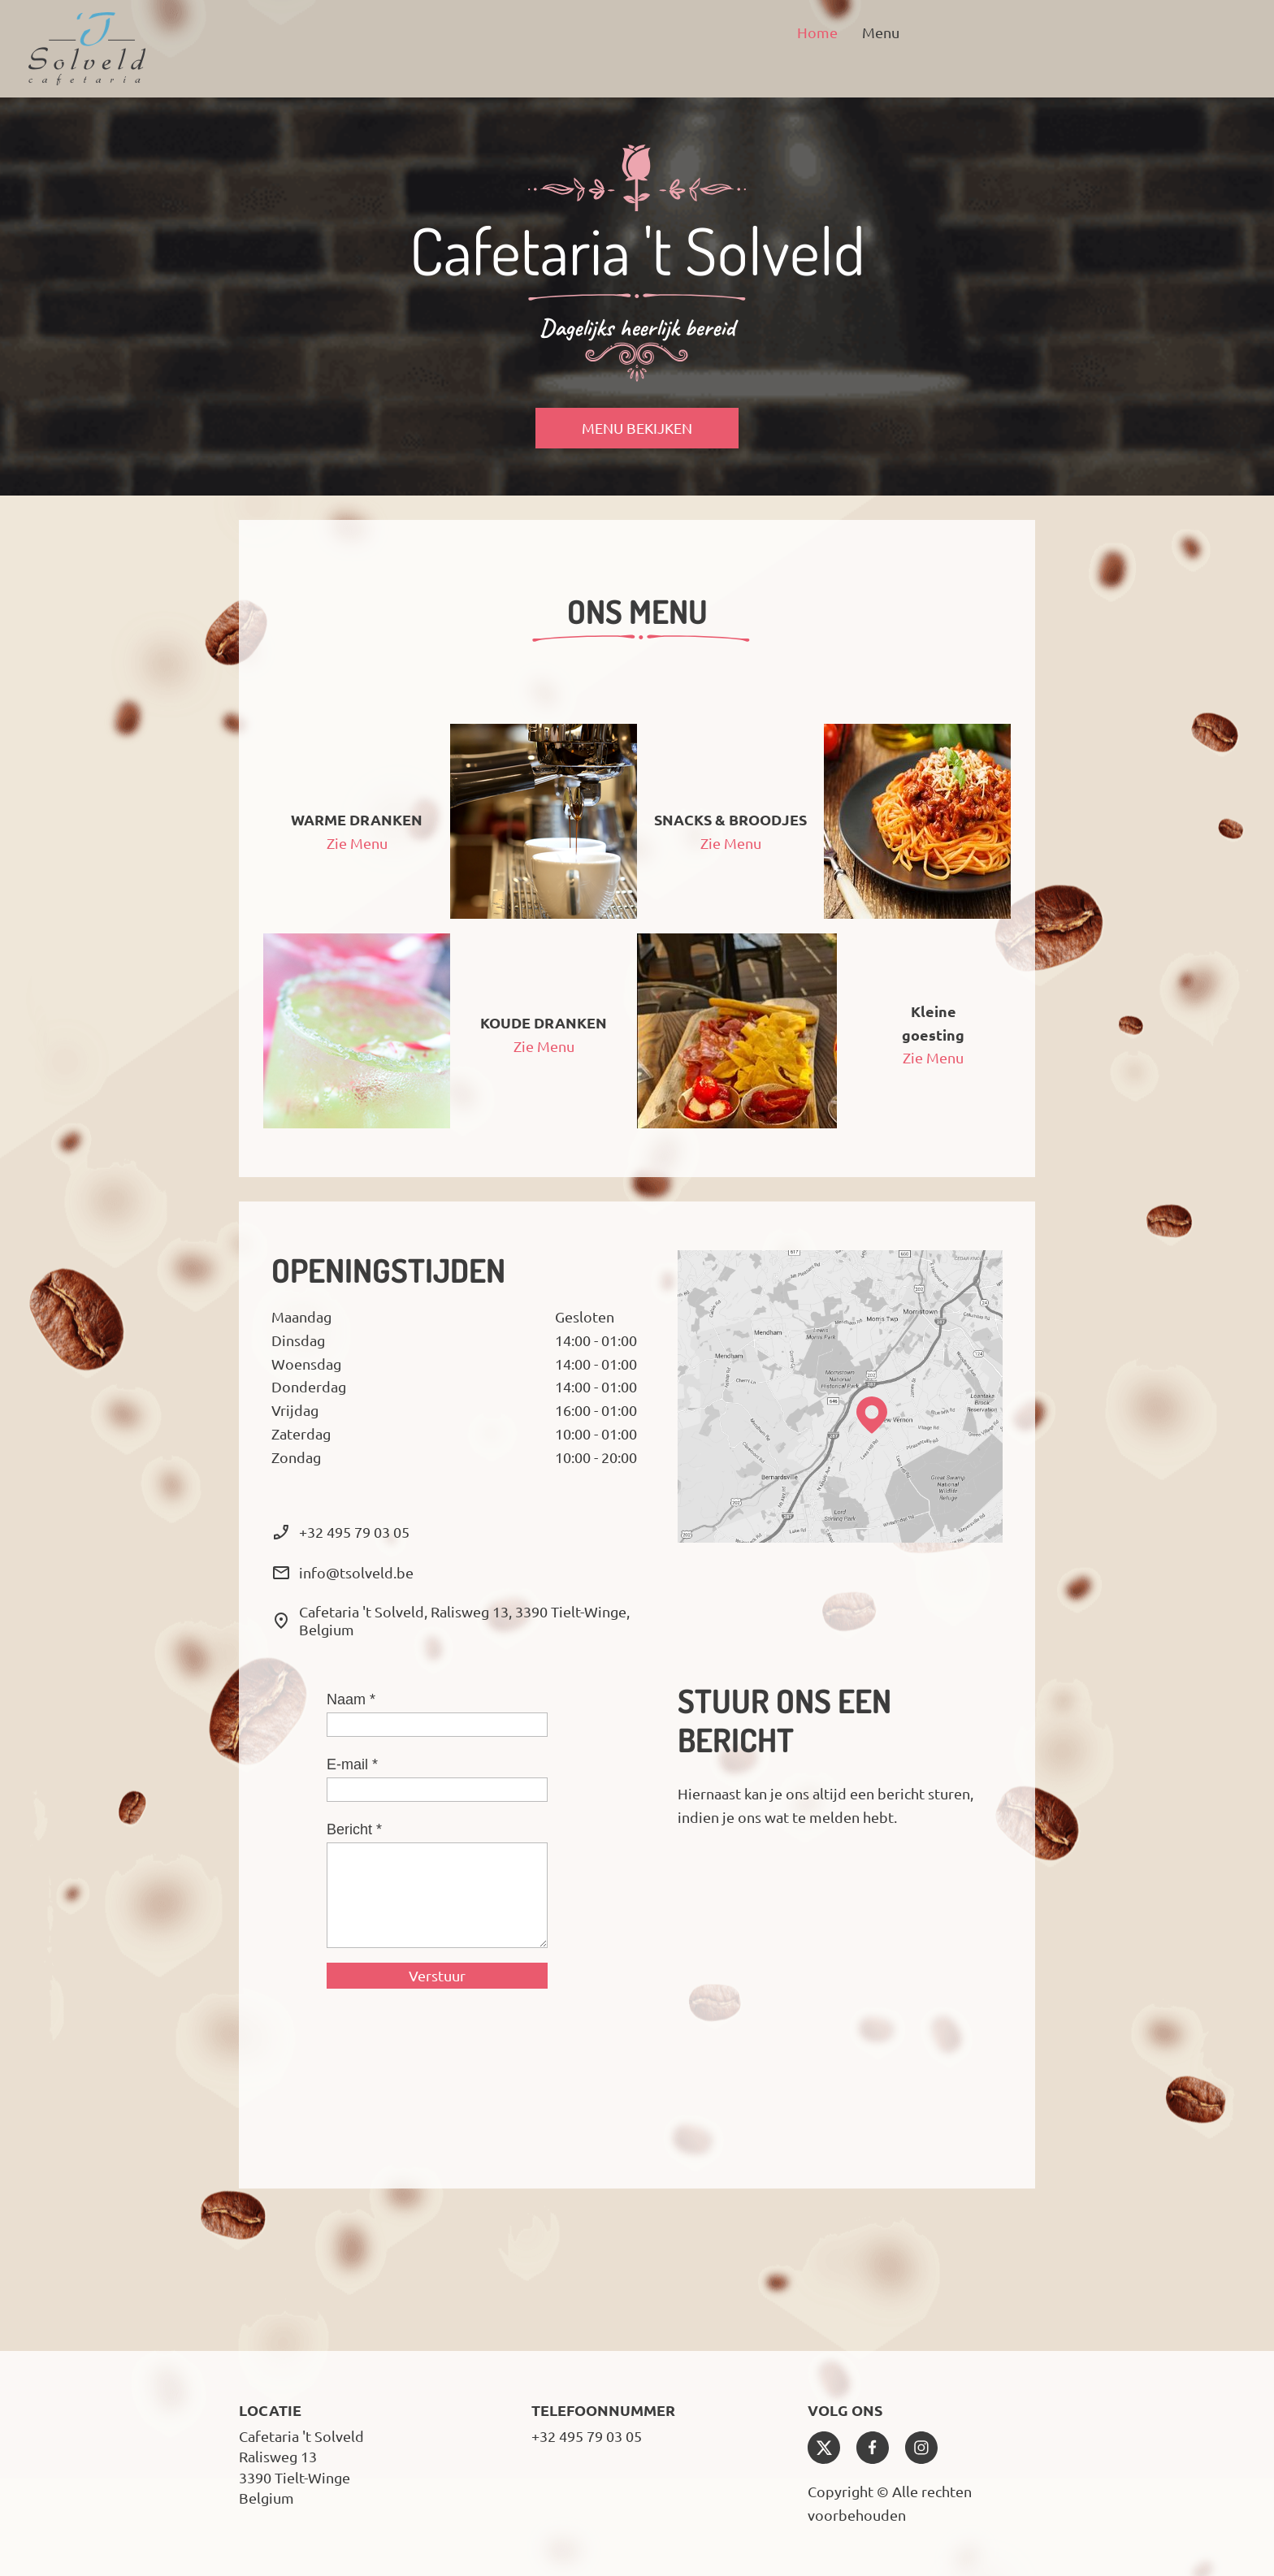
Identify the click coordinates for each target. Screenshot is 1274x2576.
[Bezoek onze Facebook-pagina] (872, 2447)
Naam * (351, 1699)
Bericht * (354, 1829)
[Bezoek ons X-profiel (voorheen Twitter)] (824, 2447)
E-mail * (352, 1764)
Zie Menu (357, 842)
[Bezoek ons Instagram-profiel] (921, 2447)
